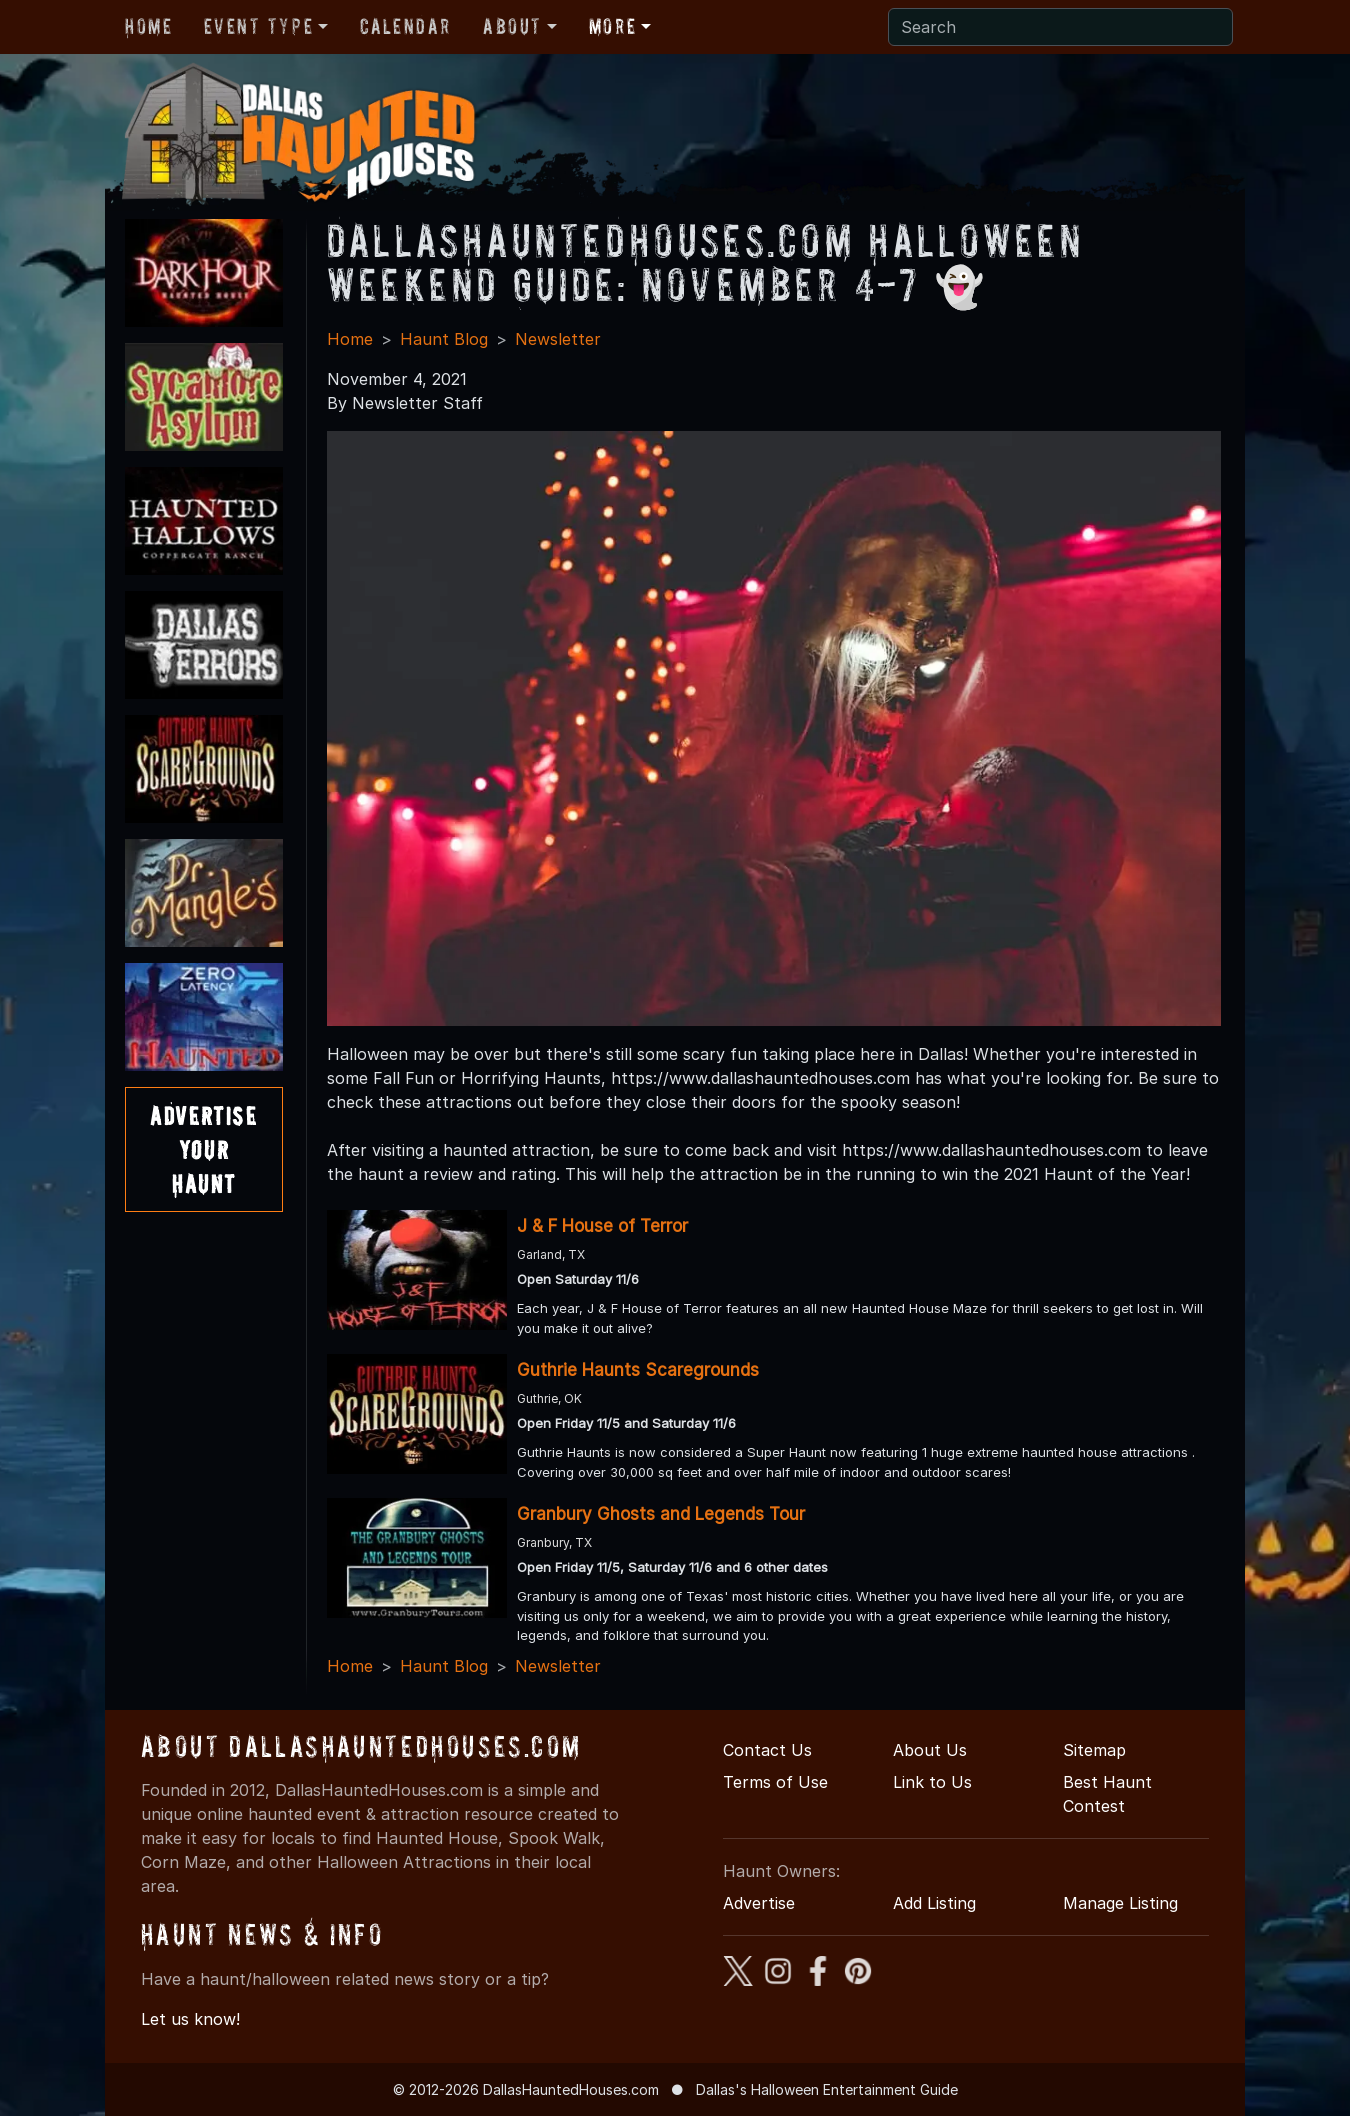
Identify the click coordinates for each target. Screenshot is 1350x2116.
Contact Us (767, 1750)
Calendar (405, 26)
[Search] (1060, 27)
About (512, 26)
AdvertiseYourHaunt (203, 1149)
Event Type (258, 26)
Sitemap (1094, 1750)
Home (148, 26)
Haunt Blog (444, 339)
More (612, 26)
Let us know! (190, 2019)
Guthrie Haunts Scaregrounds (638, 1370)
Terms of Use (775, 1782)
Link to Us (932, 1782)
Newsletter (558, 339)
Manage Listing (1120, 1903)
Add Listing (934, 1903)
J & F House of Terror (602, 1226)
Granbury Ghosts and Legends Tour (661, 1514)
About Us (930, 1750)
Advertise (759, 1903)
